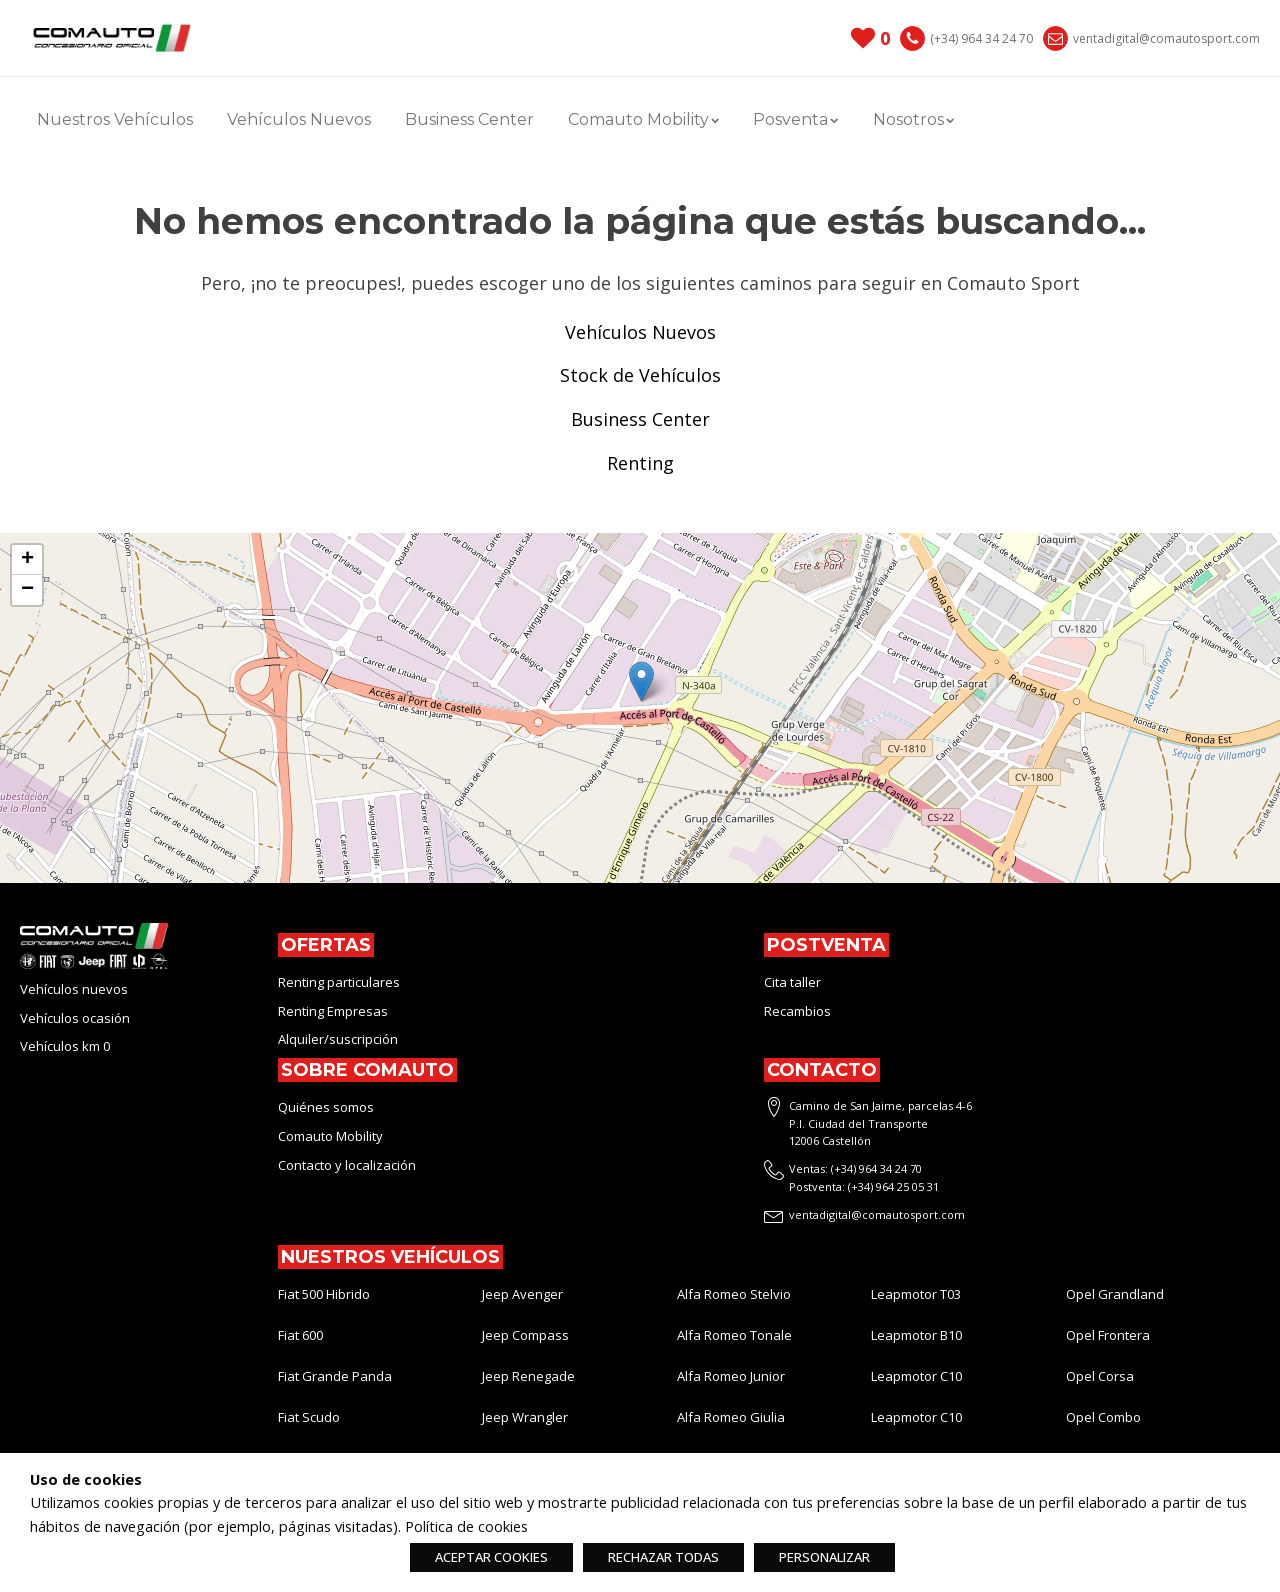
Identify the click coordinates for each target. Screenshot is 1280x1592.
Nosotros (913, 119)
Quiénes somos (326, 1107)
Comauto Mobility (643, 119)
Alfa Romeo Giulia (731, 1417)
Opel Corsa (1100, 1376)
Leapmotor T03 (916, 1294)
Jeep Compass (525, 1335)
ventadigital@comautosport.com (1166, 38)
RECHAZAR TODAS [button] (663, 1557)
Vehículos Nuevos (299, 119)
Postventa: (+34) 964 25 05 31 (864, 1186)
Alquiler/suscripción (338, 1039)
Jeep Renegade (528, 1376)
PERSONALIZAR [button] (824, 1557)
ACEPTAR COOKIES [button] (491, 1557)
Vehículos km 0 (65, 1046)
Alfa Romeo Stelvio (734, 1294)
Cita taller (792, 982)
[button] (641, 681)
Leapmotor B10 (916, 1335)
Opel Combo (1103, 1417)
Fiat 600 (300, 1335)
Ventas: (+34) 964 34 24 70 (855, 1168)
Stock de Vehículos (640, 375)
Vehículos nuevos (74, 989)
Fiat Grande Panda (335, 1376)
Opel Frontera (1108, 1335)
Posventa (795, 119)
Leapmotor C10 (916, 1376)
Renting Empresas (333, 1011)
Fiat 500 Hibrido (324, 1294)
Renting (640, 463)
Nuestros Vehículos (115, 119)
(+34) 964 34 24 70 (981, 38)
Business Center (469, 119)
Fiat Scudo (309, 1417)
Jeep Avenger (522, 1294)
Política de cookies (466, 1526)
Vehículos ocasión (75, 1018)
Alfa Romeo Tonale (734, 1335)
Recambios (797, 1011)
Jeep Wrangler (525, 1417)
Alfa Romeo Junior (731, 1376)
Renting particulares (339, 982)
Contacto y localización (347, 1165)
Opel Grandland (1115, 1294)
